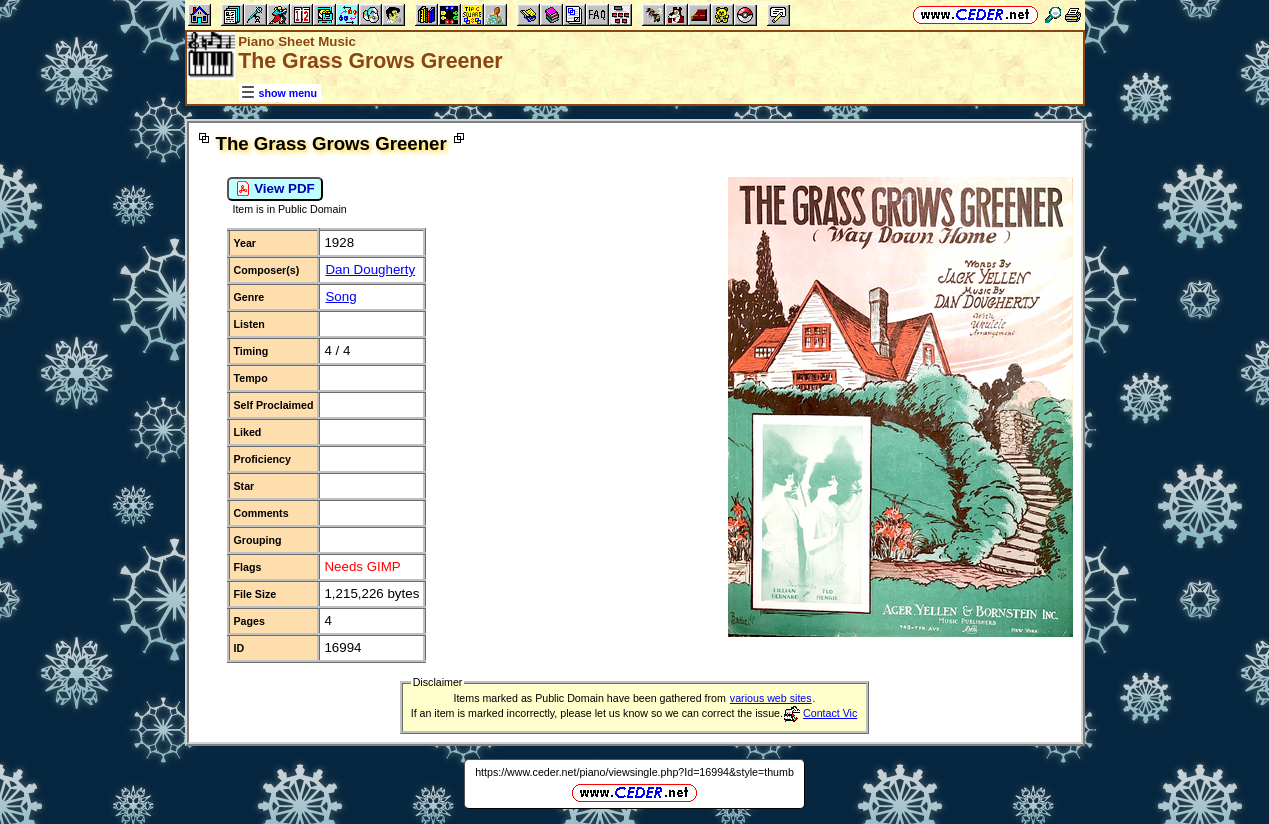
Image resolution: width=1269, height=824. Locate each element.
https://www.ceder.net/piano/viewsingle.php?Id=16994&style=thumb (634, 772)
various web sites (771, 698)
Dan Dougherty (370, 269)
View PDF (275, 189)
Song (340, 296)
